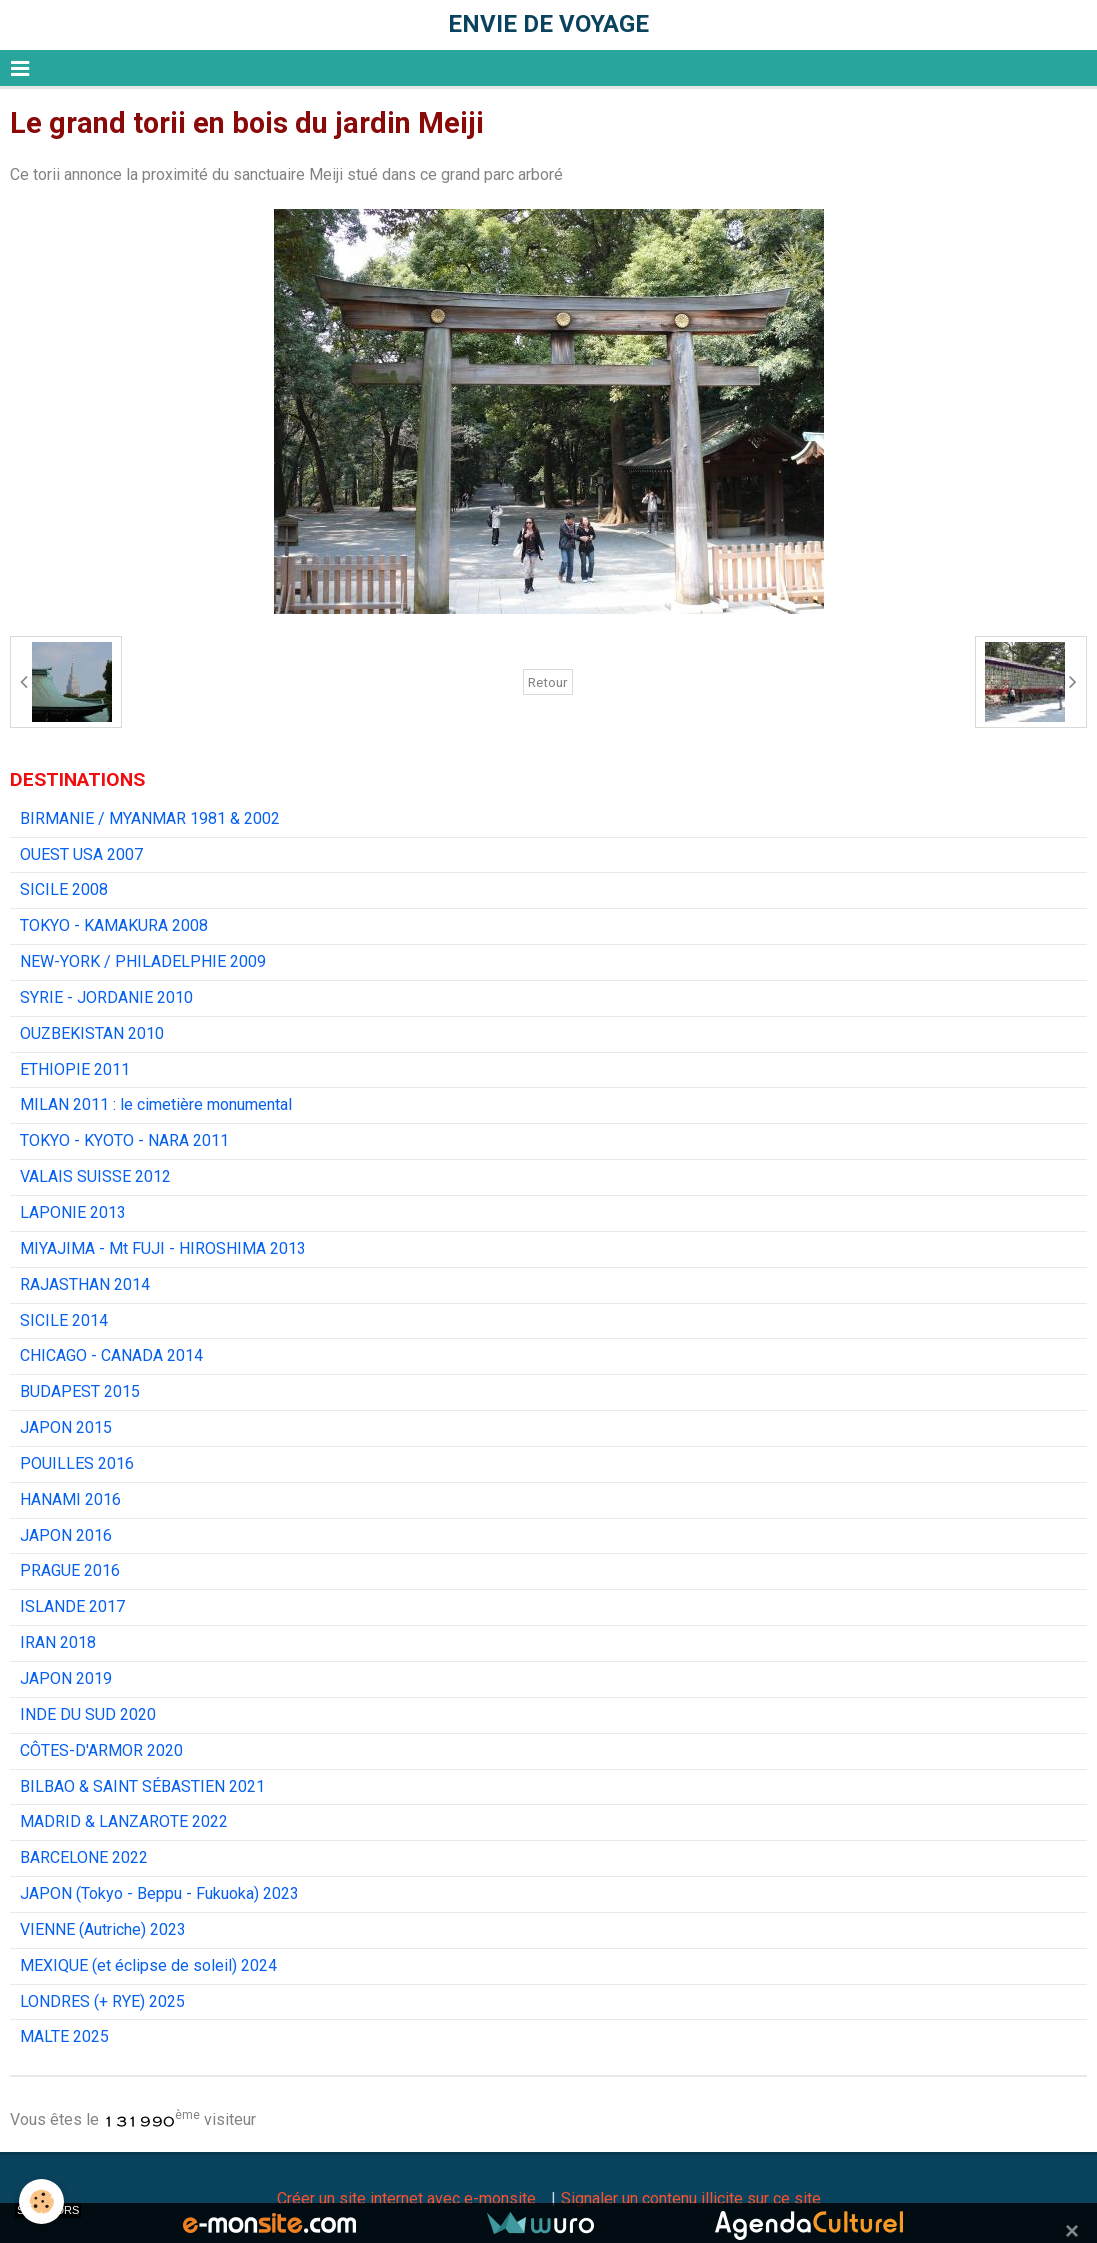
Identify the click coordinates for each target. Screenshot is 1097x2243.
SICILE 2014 (64, 1320)
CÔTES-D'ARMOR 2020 (101, 1750)
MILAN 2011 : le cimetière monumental (156, 1104)
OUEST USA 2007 (81, 854)
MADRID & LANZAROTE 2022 (124, 1821)
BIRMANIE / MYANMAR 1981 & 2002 (150, 818)
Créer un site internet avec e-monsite (406, 2198)
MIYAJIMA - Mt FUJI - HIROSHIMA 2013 (163, 1248)
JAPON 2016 (66, 1535)
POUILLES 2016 (77, 1463)
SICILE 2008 (64, 889)
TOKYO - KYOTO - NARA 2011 (124, 1140)
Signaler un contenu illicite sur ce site (691, 2198)
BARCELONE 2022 (84, 1857)
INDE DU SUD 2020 (88, 1714)
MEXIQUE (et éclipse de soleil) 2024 (148, 1965)
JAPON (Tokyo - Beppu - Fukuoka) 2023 (159, 1893)
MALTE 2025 (64, 2036)
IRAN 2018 (58, 1642)
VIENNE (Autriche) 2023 (103, 1929)
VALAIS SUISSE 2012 (95, 1176)
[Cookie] (42, 2201)
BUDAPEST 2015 (80, 1391)
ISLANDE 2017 (72, 1606)
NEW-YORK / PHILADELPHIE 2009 (143, 961)
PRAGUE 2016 (70, 1570)
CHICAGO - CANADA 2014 (111, 1355)
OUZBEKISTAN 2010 (92, 1033)
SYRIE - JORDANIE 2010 (106, 997)
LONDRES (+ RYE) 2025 (102, 2001)
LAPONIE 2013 (73, 1212)
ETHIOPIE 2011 (75, 1069)
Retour (548, 682)
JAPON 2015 (66, 1427)
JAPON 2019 (66, 1678)
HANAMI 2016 (70, 1499)
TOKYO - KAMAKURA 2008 (114, 925)
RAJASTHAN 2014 (85, 1284)
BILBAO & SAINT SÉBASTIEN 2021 (142, 1786)
